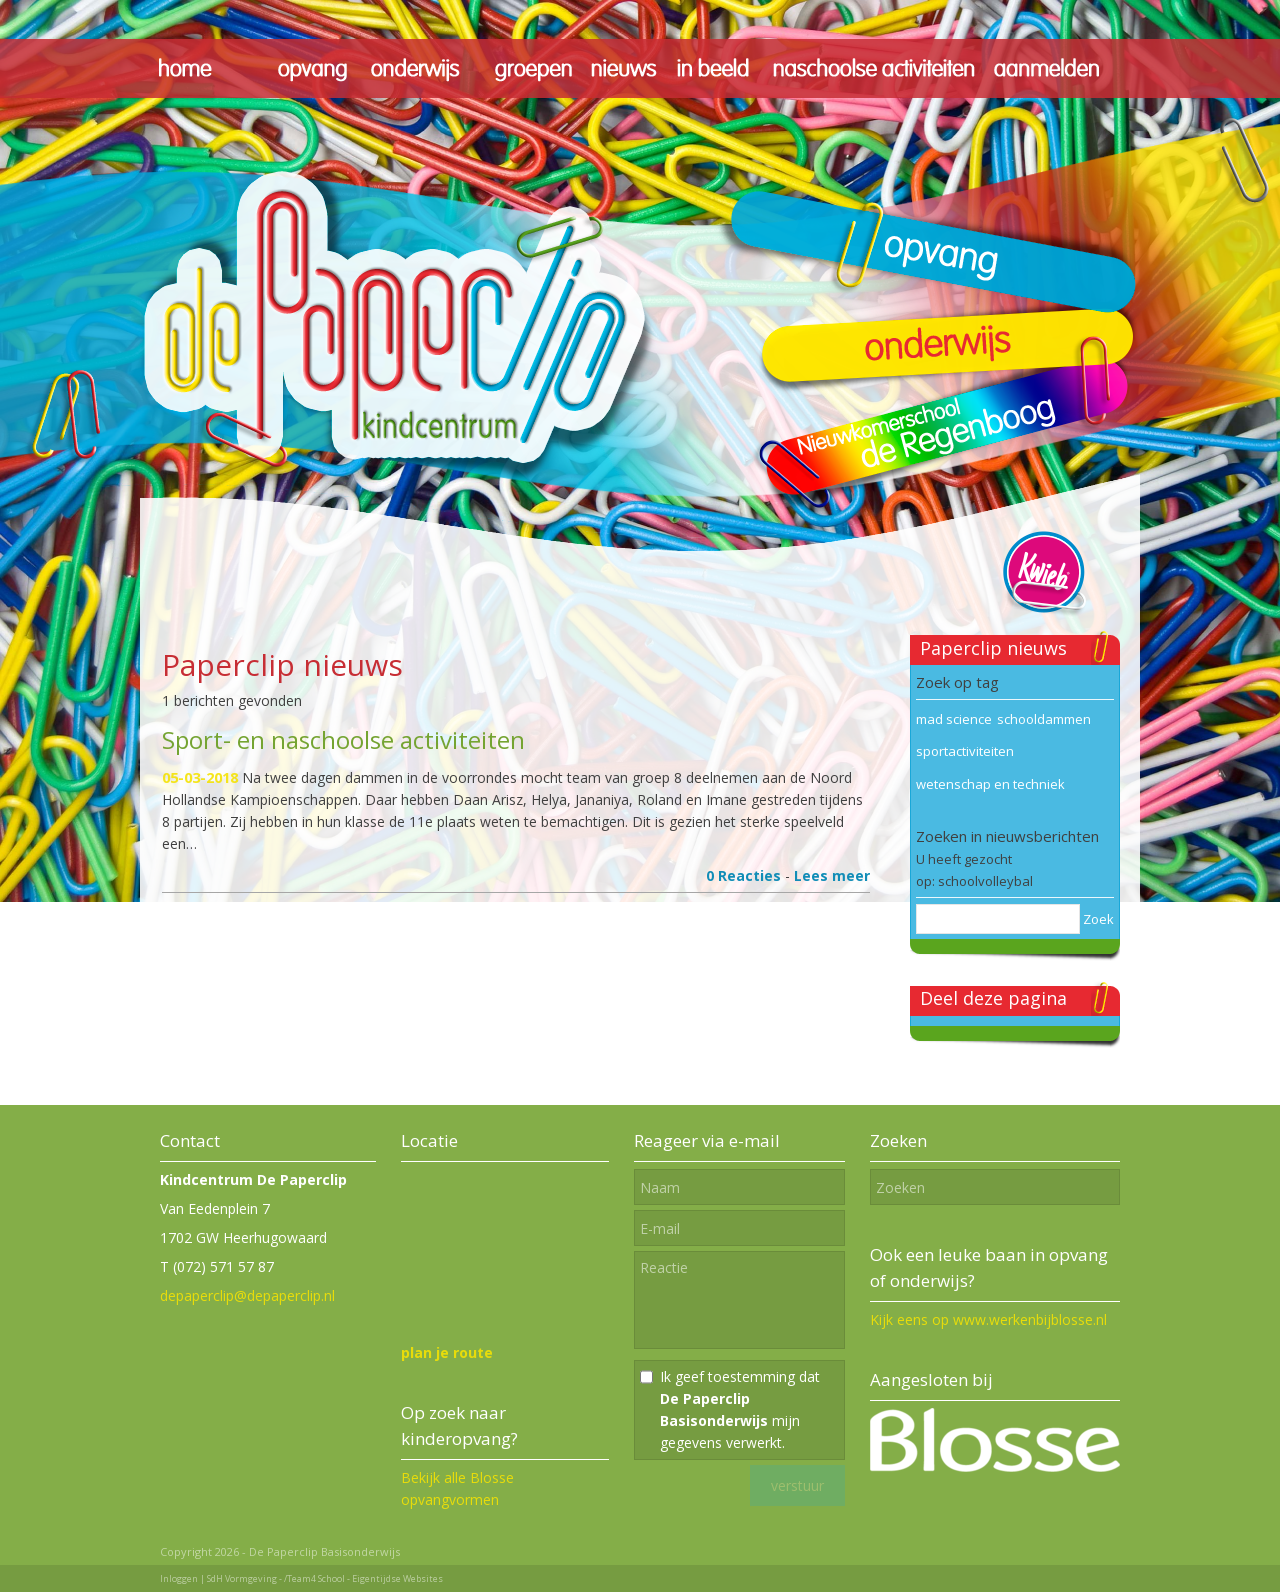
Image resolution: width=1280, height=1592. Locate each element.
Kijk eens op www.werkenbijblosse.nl (988, 1319)
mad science (954, 719)
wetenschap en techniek (990, 784)
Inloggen (179, 1578)
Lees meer (832, 875)
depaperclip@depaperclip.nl (247, 1295)
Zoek (1098, 919)
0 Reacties (743, 875)
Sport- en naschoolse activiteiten (343, 739)
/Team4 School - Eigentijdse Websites (363, 1578)
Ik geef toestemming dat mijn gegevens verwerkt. (740, 1409)
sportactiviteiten (965, 751)
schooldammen (1044, 719)
